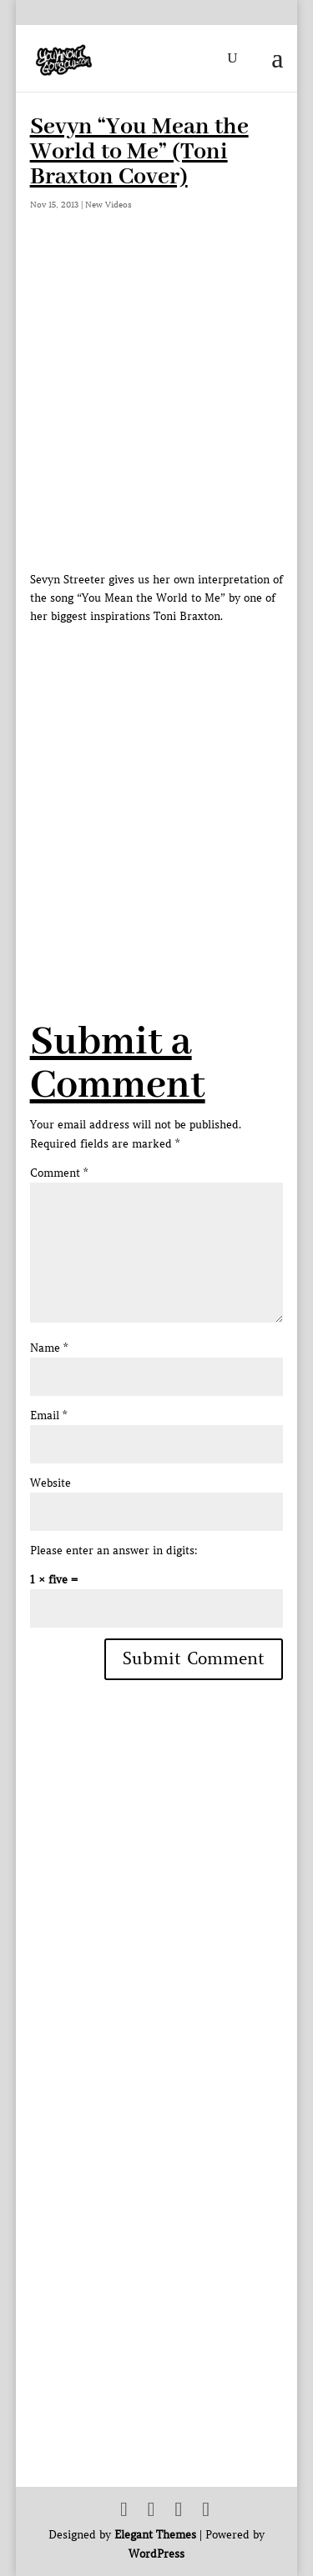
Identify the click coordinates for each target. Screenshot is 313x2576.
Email (48, 1415)
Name (49, 1348)
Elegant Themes (155, 2535)
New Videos (108, 204)
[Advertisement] (156, 782)
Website (50, 1483)
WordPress (156, 2554)
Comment (59, 1173)
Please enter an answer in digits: (114, 1550)
